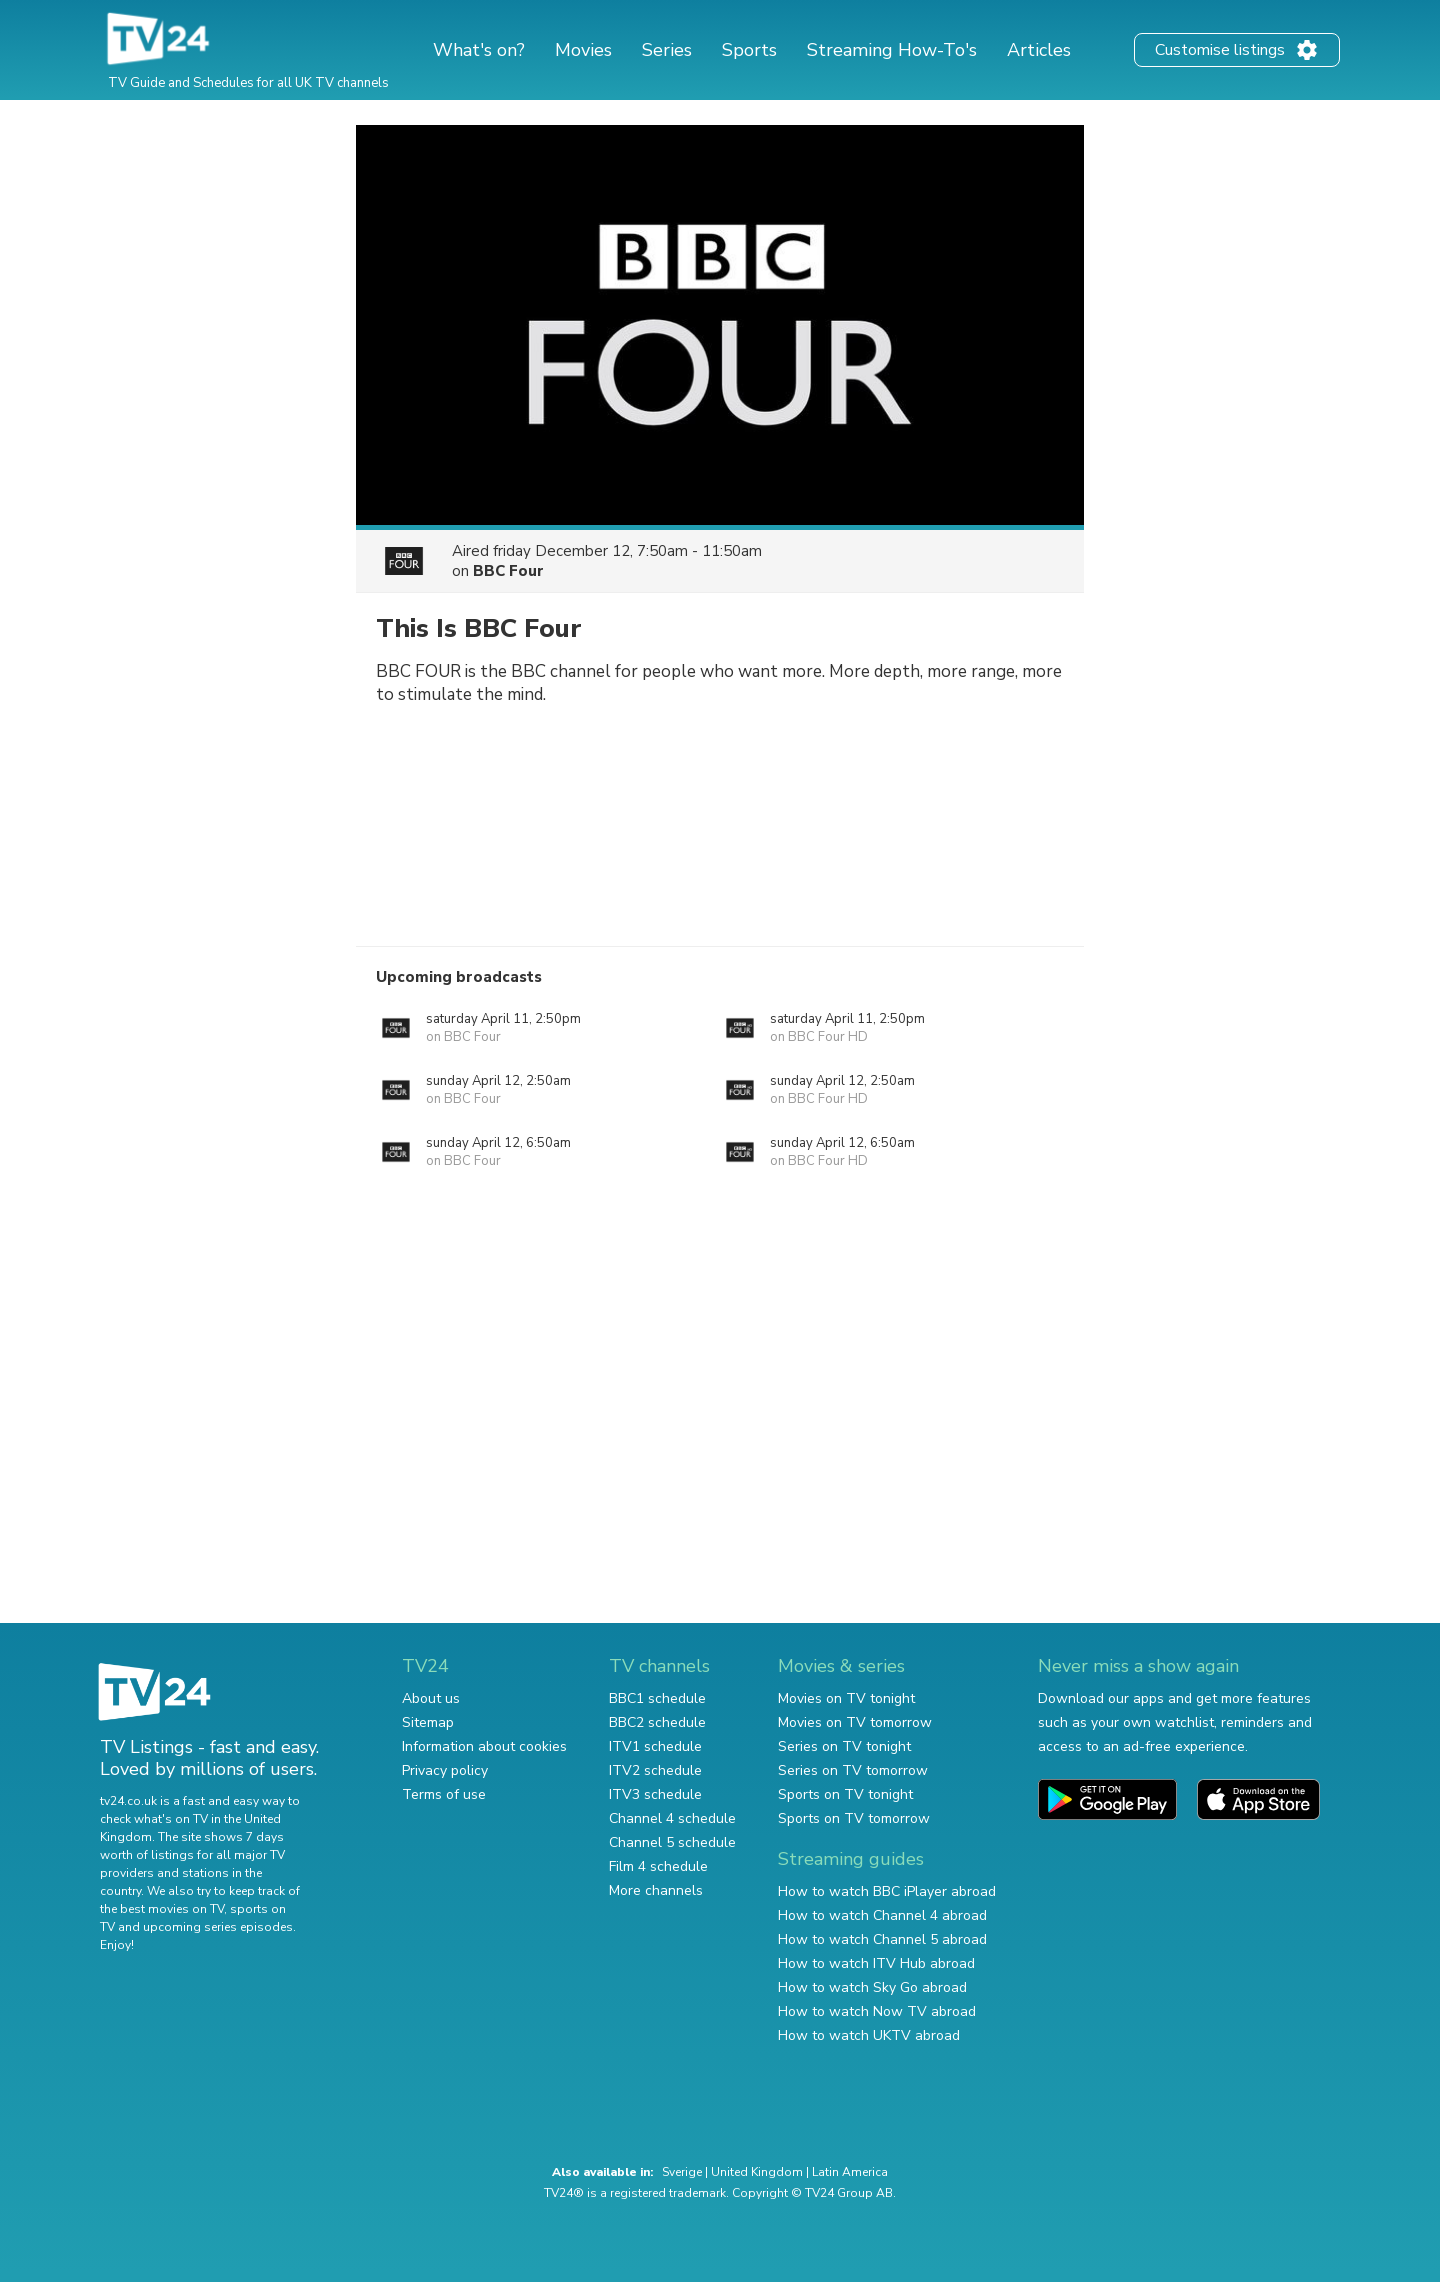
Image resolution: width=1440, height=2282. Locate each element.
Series (667, 50)
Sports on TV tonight (845, 1794)
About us (431, 1698)
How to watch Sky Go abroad (872, 1987)
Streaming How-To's (892, 50)
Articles (1039, 50)
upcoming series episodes (218, 1927)
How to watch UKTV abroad (869, 2035)
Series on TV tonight (844, 1746)
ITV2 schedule (655, 1770)
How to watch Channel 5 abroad (882, 1939)
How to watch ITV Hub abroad (876, 1963)
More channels (656, 1890)
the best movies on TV (162, 1909)
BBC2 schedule (657, 1722)
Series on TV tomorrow (853, 1770)
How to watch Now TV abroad (877, 2011)
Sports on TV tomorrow (854, 1818)
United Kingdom (757, 2172)
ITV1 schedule (655, 1746)
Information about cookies (484, 1746)
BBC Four (508, 571)
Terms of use (444, 1794)
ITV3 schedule (655, 1794)
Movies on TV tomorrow (855, 1722)
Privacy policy (445, 1770)
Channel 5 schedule (672, 1842)
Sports (749, 50)
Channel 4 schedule (672, 1818)
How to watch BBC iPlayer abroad (887, 1891)
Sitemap (428, 1722)
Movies (583, 50)
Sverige (682, 2172)
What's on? (479, 50)
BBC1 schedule (657, 1698)
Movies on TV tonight (846, 1698)
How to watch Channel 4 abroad (882, 1915)
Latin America (850, 2172)
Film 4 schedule (658, 1866)
